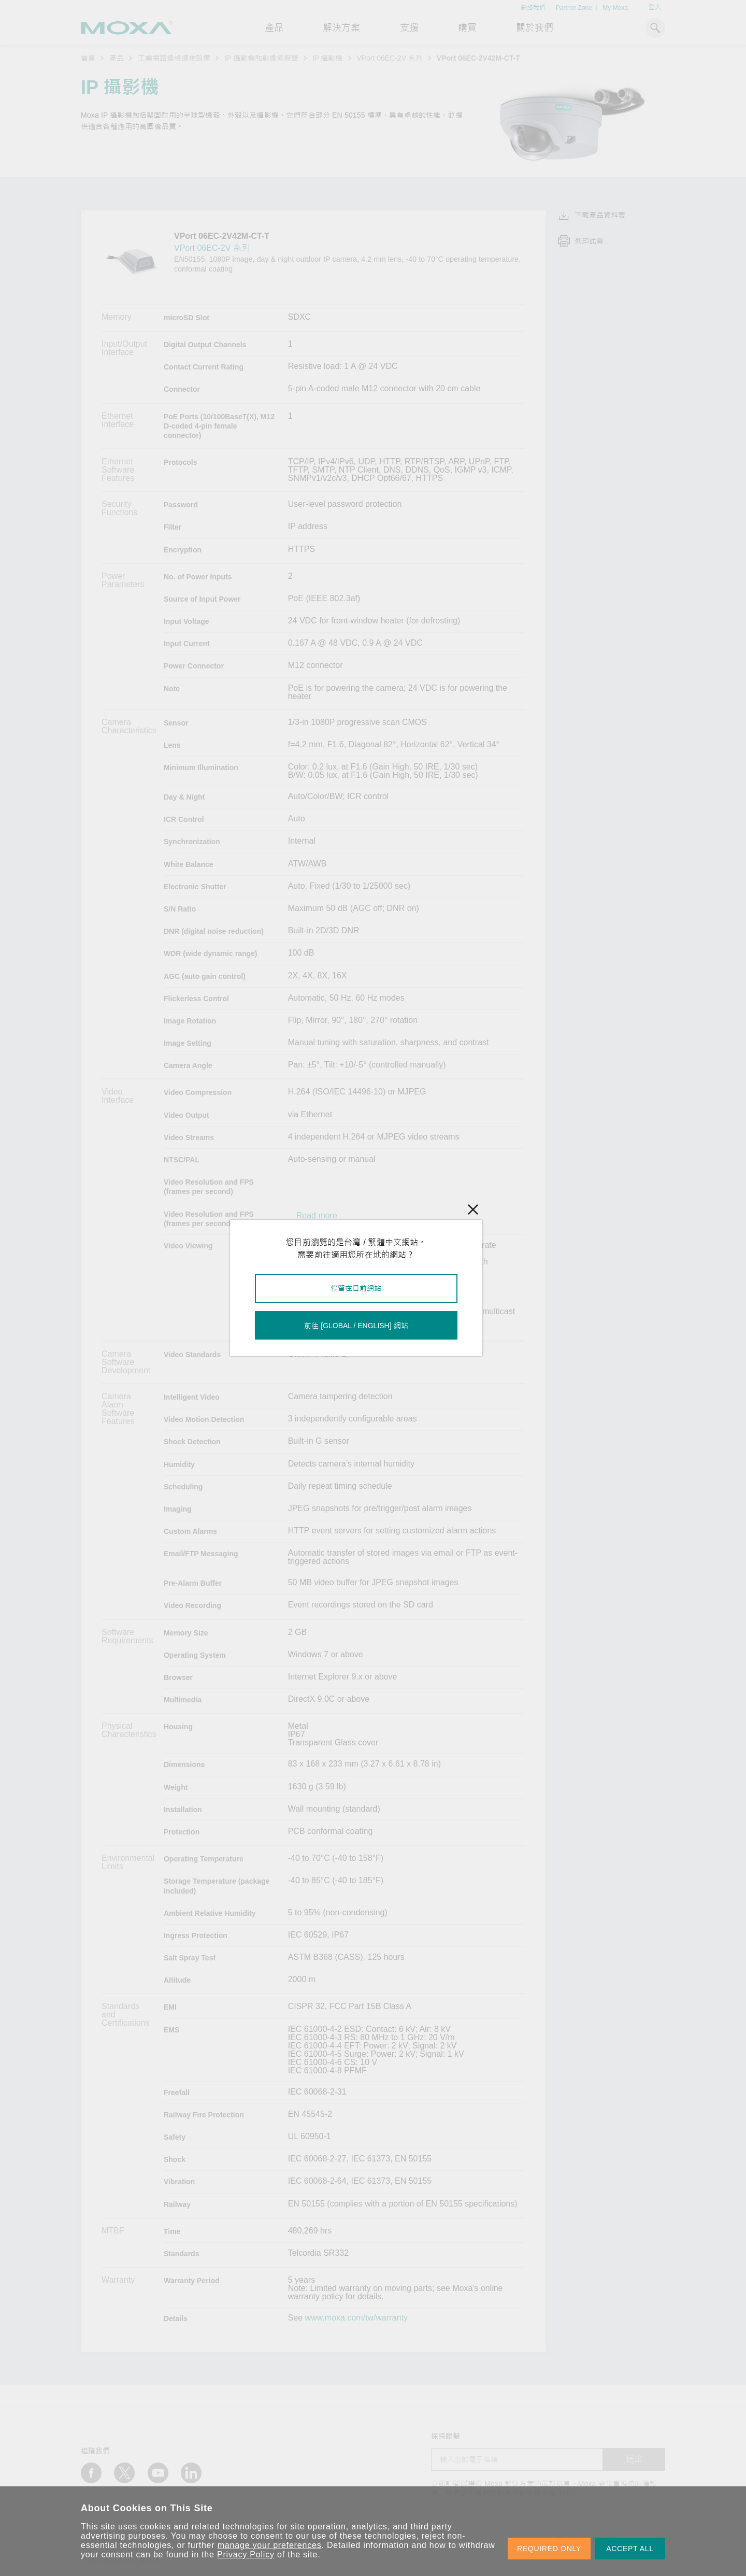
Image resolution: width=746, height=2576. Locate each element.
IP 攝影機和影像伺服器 (261, 58)
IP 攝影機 (327, 58)
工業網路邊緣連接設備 (174, 58)
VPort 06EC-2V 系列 (389, 58)
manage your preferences (270, 2545)
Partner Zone (574, 8)
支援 (409, 28)
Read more (316, 1216)
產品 (116, 58)
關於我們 (534, 28)
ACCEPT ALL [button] (630, 2548)
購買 (467, 28)
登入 (655, 7)
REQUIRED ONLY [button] (549, 2548)
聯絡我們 (533, 8)
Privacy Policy (246, 2554)
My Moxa (615, 8)
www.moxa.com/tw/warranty (356, 2318)
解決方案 (341, 28)
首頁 (88, 58)
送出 (634, 2459)
